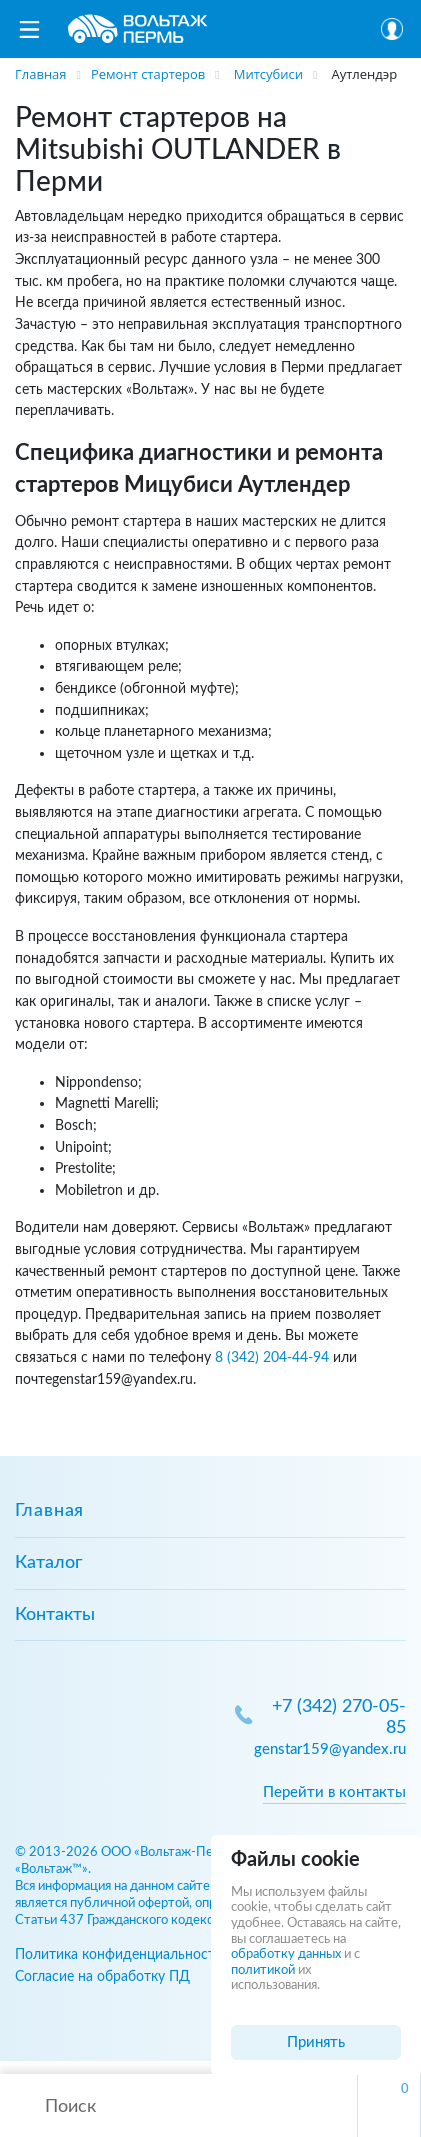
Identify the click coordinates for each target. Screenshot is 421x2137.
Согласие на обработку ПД (102, 1976)
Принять (316, 2042)
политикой (263, 1970)
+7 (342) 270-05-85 (339, 1717)
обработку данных (286, 1954)
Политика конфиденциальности (119, 1954)
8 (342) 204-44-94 (272, 1357)
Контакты (55, 1615)
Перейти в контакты (334, 1792)
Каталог (48, 1563)
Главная (49, 1511)
